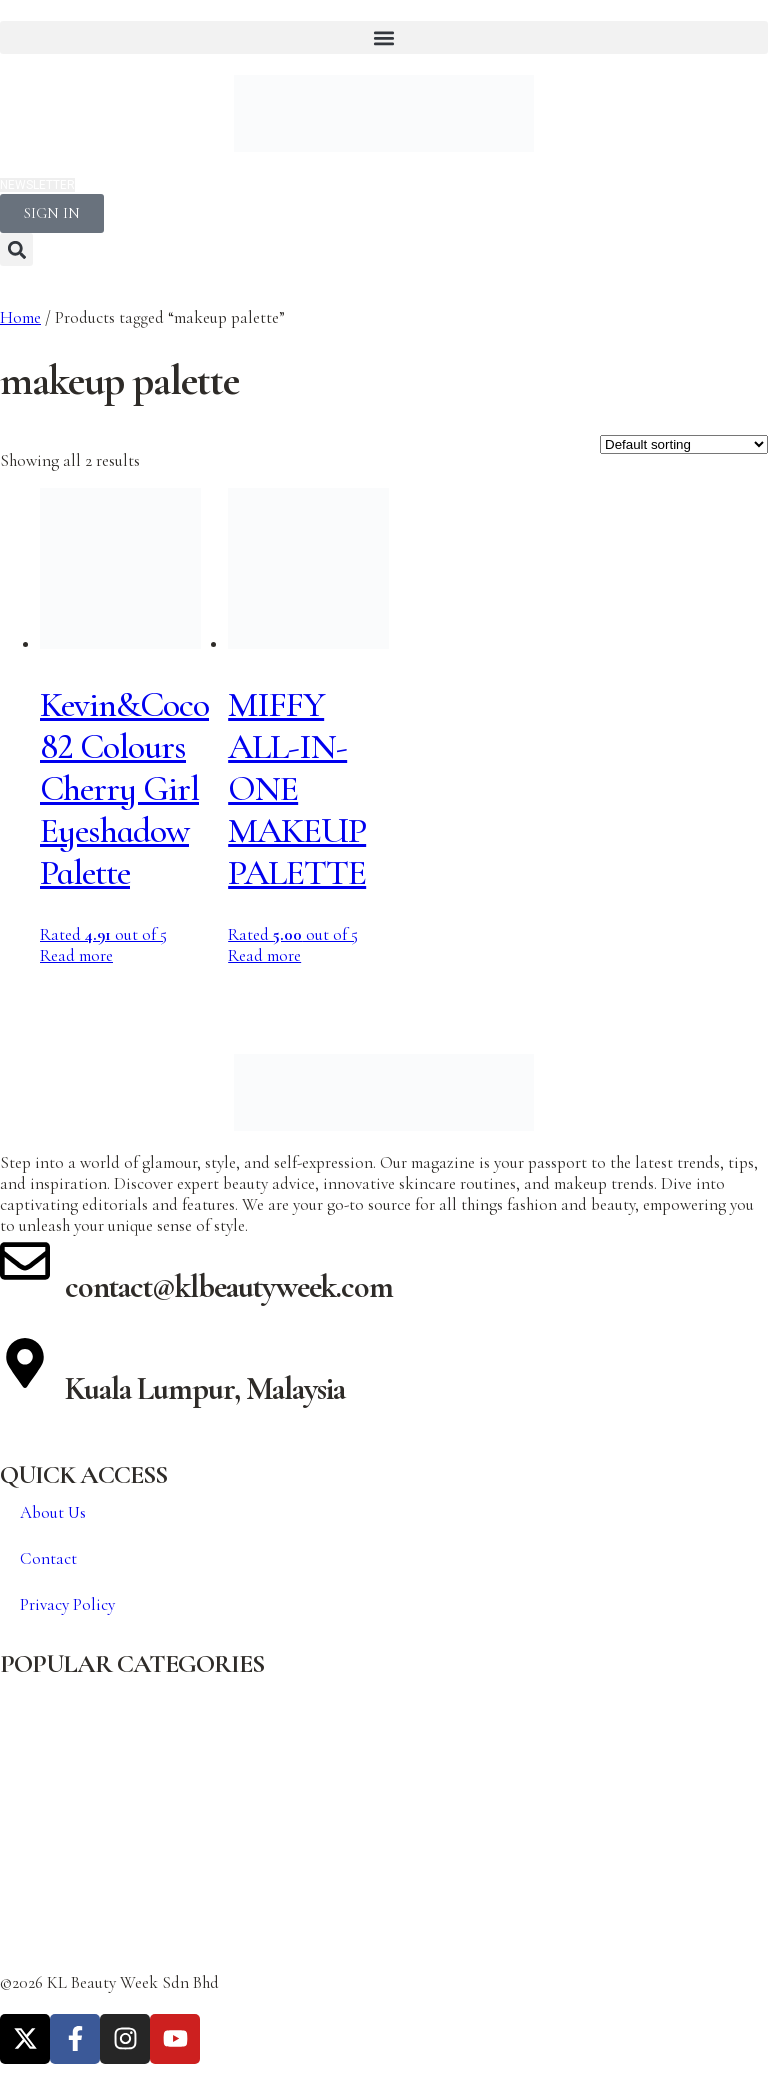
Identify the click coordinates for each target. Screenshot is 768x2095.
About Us (53, 1512)
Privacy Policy (67, 1604)
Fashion (27, 1815)
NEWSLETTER (37, 185)
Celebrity (32, 1743)
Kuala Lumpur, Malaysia (205, 1388)
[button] (384, 37)
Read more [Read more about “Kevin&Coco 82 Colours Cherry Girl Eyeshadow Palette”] (76, 955)
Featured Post (47, 1851)
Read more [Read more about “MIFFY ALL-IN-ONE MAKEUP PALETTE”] (264, 955)
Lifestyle (28, 1887)
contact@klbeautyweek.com (229, 1286)
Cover (20, 1779)
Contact (48, 1558)
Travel (21, 1923)
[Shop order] (684, 444)
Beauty (22, 1707)
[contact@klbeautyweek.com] (25, 1261)
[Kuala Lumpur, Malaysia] (25, 1363)
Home (20, 317)
